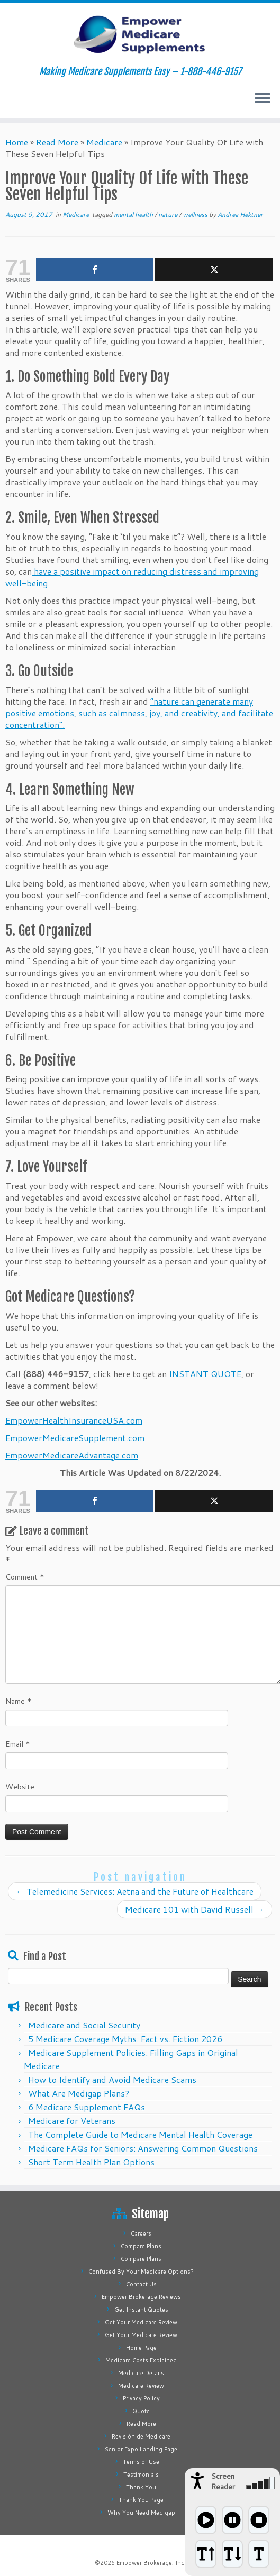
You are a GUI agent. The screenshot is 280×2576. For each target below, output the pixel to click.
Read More (57, 142)
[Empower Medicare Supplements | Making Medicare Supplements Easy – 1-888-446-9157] (140, 34)
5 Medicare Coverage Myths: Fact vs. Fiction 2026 (125, 2039)
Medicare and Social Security (84, 2025)
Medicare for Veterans (71, 2121)
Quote (141, 2411)
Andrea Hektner (240, 214)
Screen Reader (223, 2481)
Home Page (141, 2347)
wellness (196, 214)
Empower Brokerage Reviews (141, 2297)
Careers (141, 2233)
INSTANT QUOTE (205, 1374)
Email (17, 1744)
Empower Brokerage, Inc (150, 2563)
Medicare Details (141, 2373)
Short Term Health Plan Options (91, 2162)
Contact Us (141, 2284)
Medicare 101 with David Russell (194, 1909)
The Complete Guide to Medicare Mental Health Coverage (140, 2134)
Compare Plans (141, 2246)
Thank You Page (141, 2500)
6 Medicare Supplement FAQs (86, 2107)
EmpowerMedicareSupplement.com (74, 1438)
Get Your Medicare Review (141, 2322)
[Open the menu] (262, 99)
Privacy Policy (141, 2398)
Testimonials (141, 2474)
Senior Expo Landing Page (141, 2449)
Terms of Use (141, 2462)
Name (18, 1701)
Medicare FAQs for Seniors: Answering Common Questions (143, 2148)
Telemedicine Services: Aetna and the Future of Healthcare (135, 1891)
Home (16, 142)
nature (168, 214)
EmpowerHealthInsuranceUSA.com (73, 1420)
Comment (24, 1577)
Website (19, 1786)
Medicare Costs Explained (141, 2360)
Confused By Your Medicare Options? (141, 2271)
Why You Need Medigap (141, 2512)
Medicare (104, 142)
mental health (134, 214)
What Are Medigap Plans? (78, 2093)
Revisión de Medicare (141, 2436)
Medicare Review (141, 2385)
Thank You (141, 2487)
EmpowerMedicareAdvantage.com (71, 1455)
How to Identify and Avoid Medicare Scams (112, 2079)
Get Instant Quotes (141, 2309)
